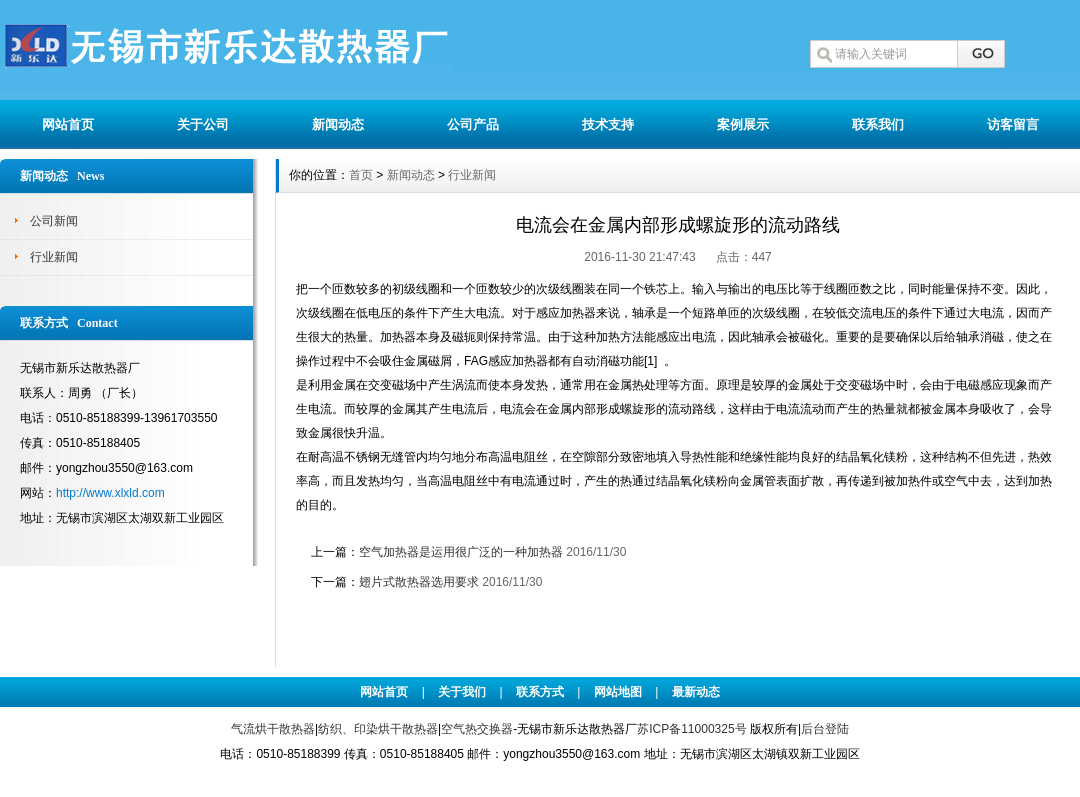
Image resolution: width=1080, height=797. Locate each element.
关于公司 (203, 124)
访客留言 (1013, 124)
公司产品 (473, 124)
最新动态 (696, 692)
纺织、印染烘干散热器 (378, 729)
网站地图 (618, 692)
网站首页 (68, 124)
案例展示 (743, 124)
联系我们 (878, 124)
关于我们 (462, 692)
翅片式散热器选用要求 (419, 582)
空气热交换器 (477, 729)
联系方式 (540, 692)
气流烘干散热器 (273, 729)
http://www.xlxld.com (110, 493)
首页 (361, 175)
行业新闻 (54, 257)
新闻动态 (338, 124)
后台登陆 (825, 729)
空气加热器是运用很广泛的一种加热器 (461, 552)
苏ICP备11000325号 (691, 729)
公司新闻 (54, 221)
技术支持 (608, 124)
